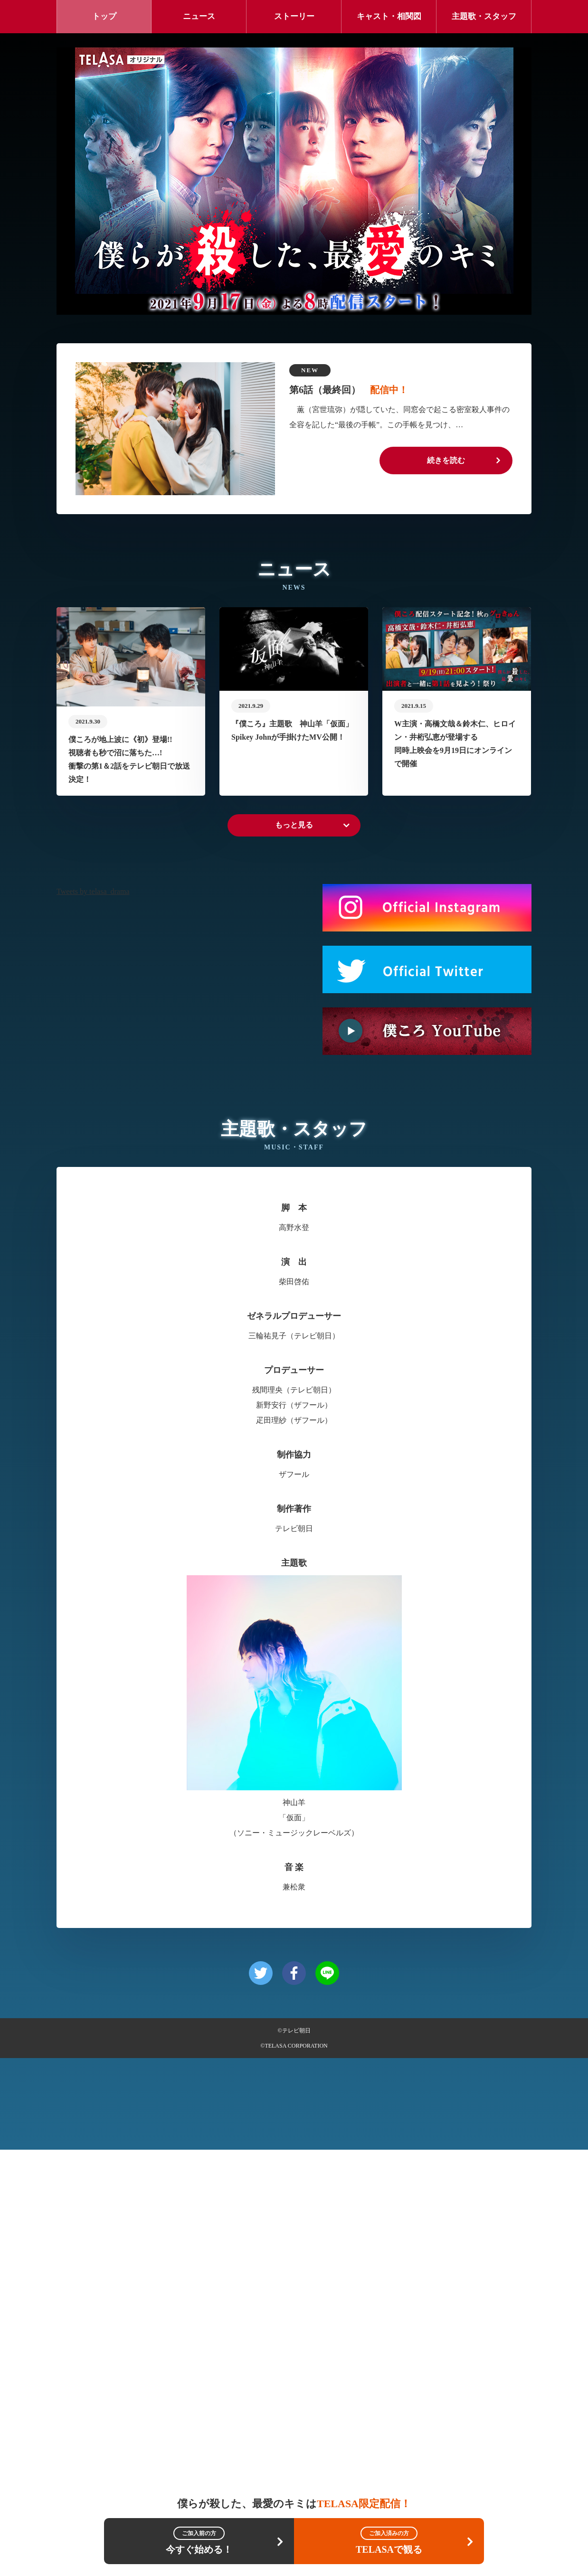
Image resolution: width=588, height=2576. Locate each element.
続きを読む (446, 460)
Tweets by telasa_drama (93, 1318)
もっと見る (294, 1251)
